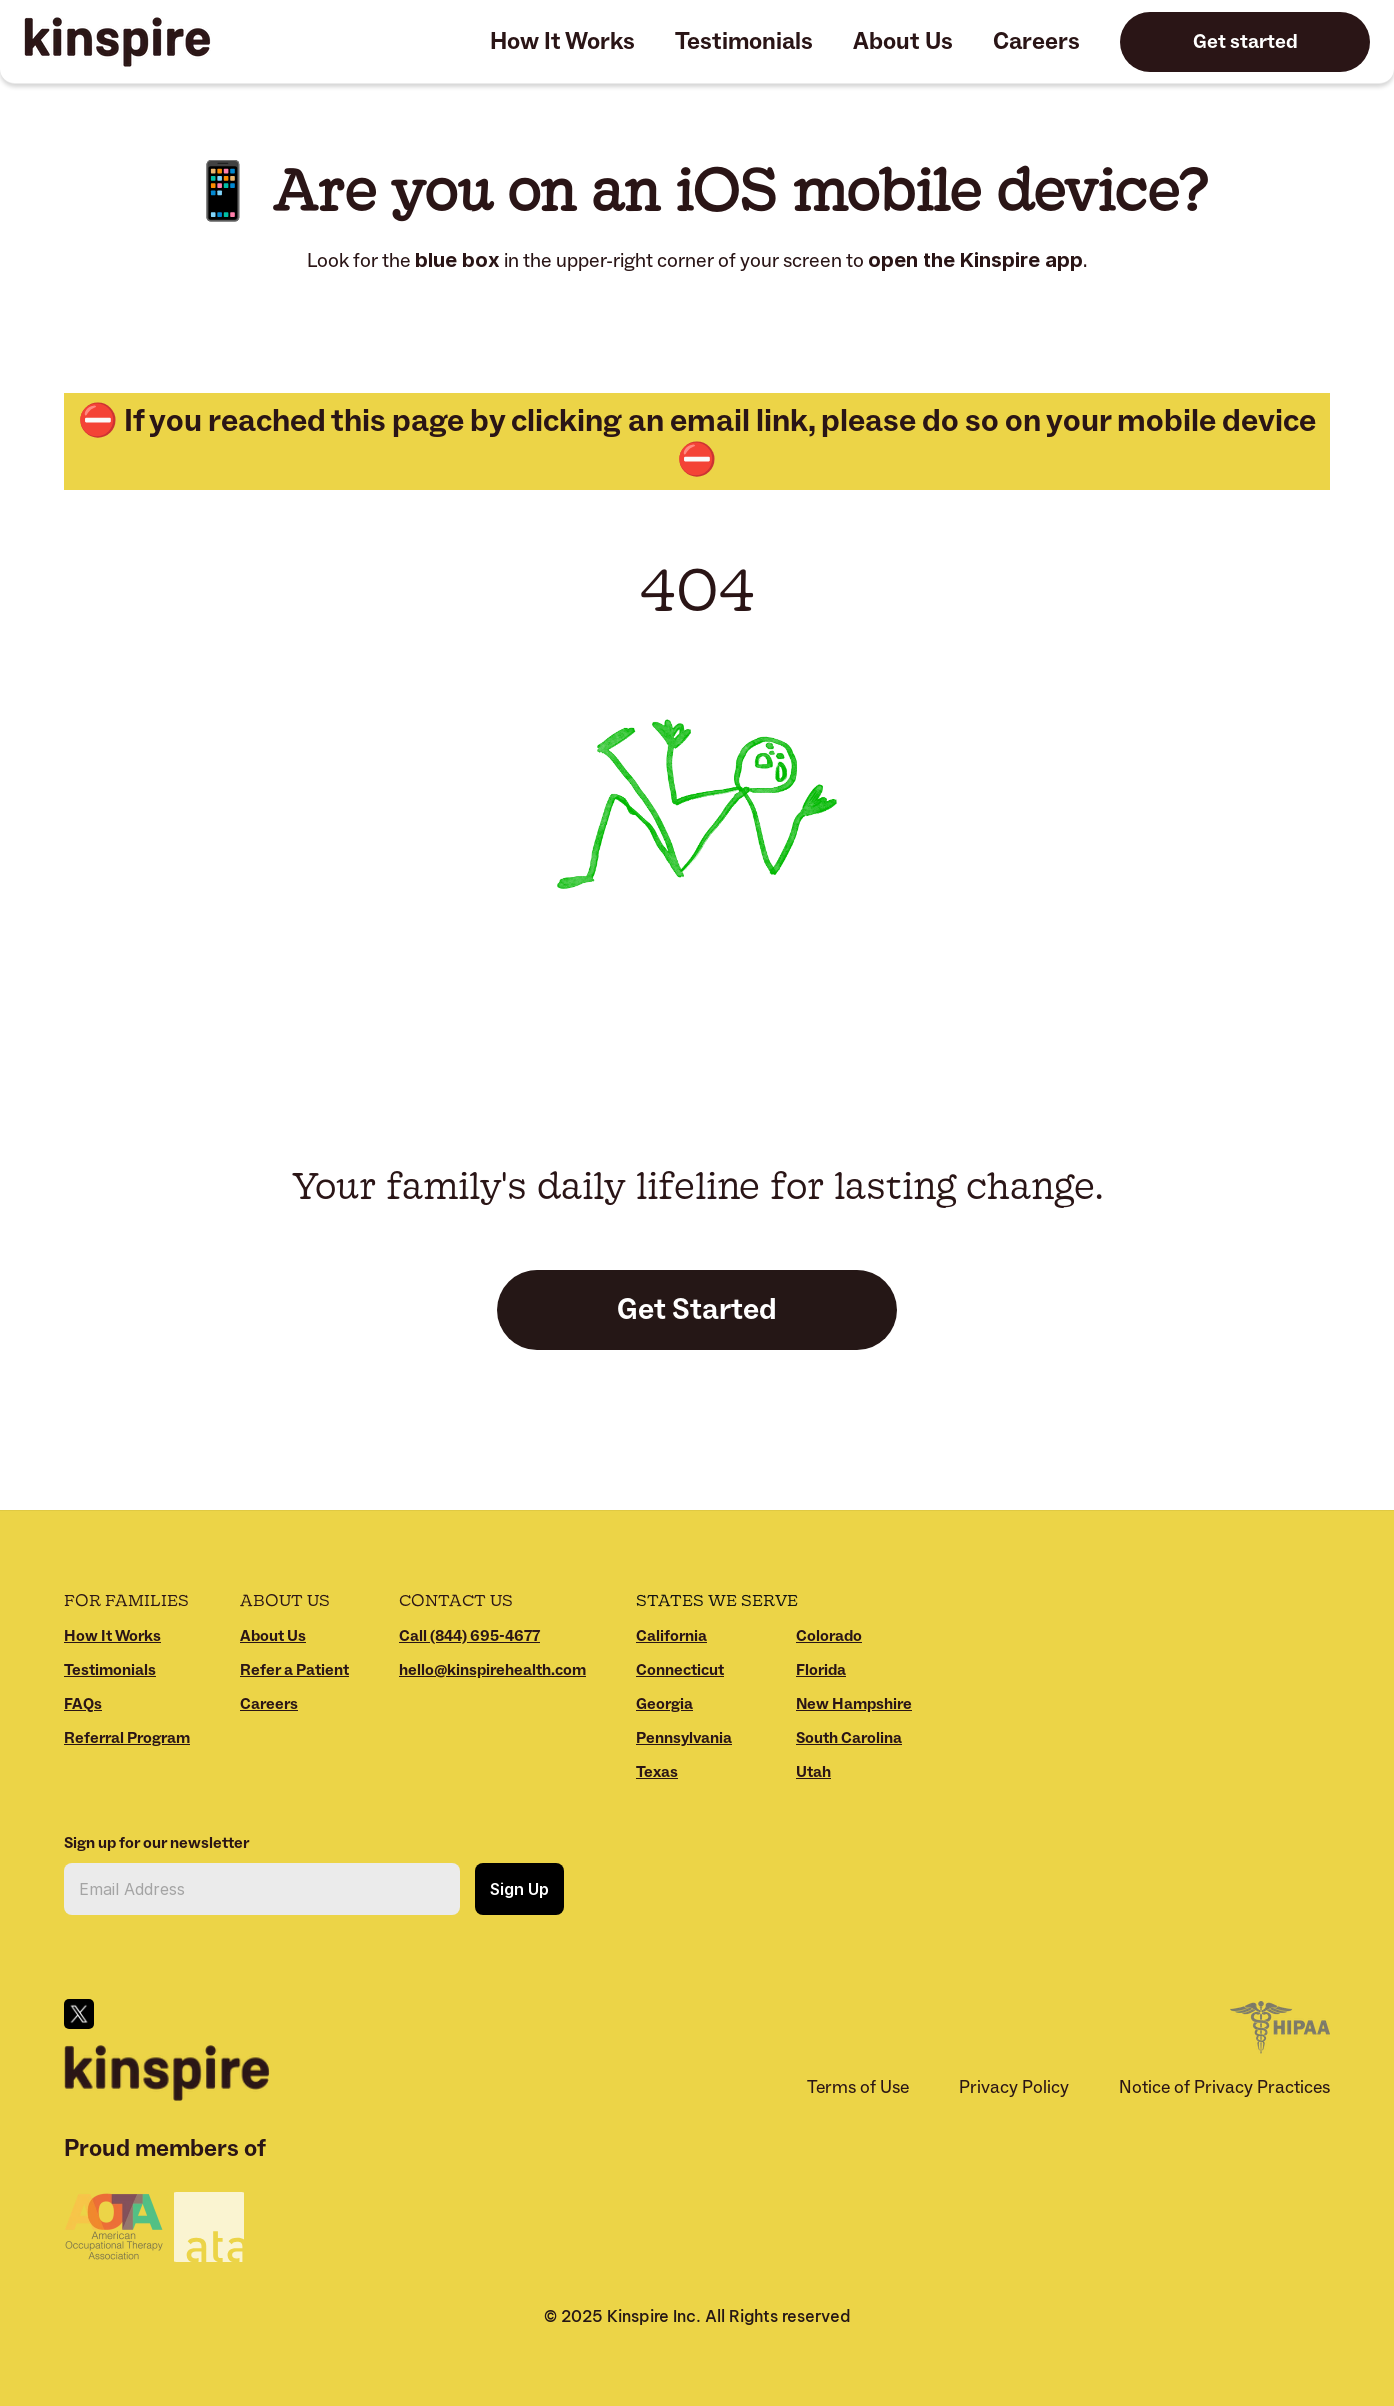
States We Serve (717, 1599)
